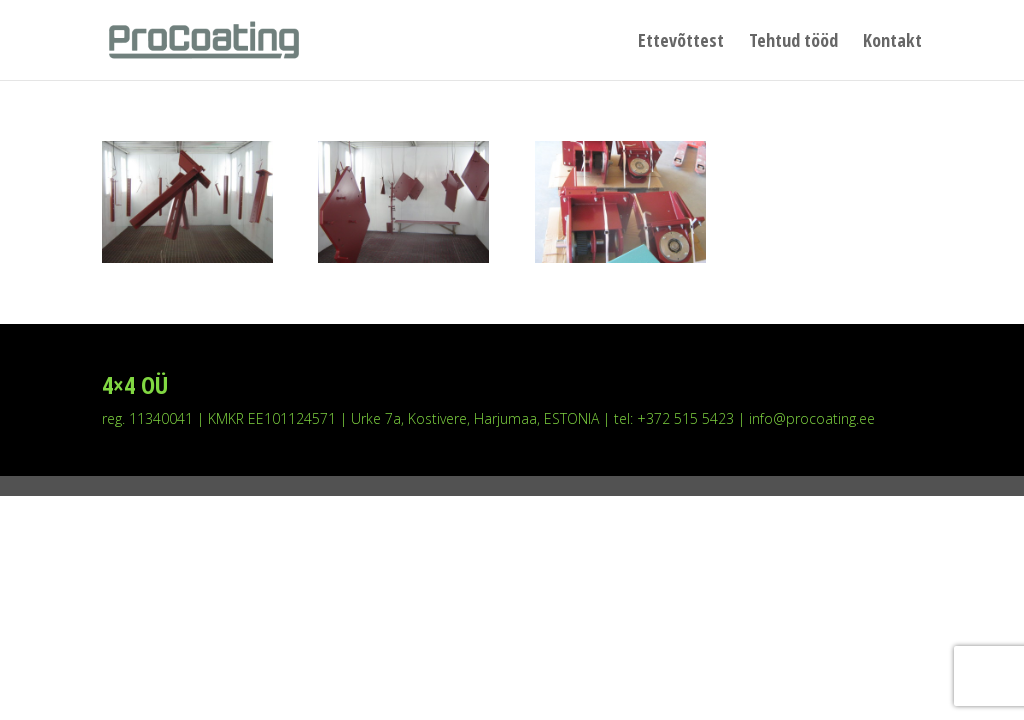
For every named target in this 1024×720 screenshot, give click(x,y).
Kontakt (892, 42)
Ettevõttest (681, 42)
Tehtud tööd (793, 42)
